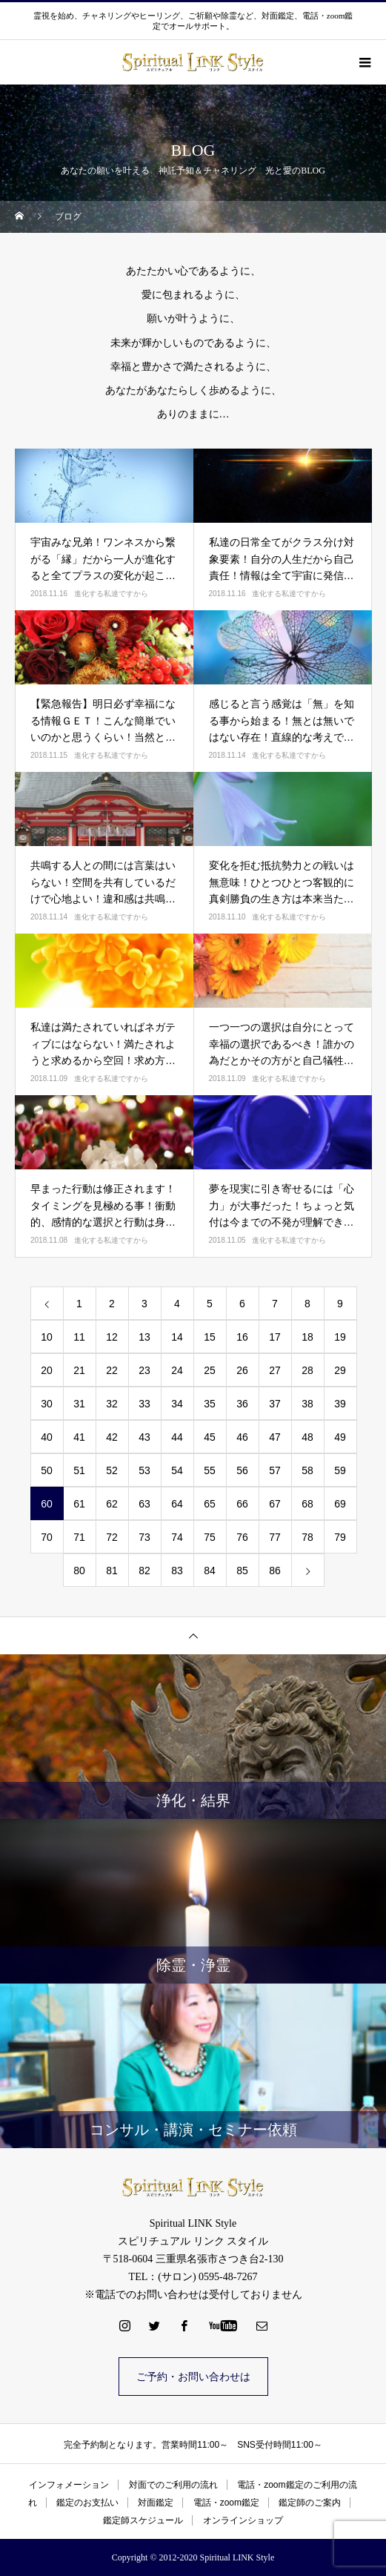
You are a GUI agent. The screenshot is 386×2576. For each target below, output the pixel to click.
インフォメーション (69, 2485)
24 (177, 1370)
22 (112, 1370)
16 (242, 1337)
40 (47, 1437)
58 (307, 1470)
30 (47, 1404)
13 (144, 1337)
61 (79, 1504)
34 (177, 1404)
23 (144, 1370)
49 (340, 1437)
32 (112, 1404)
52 (112, 1470)
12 (112, 1337)
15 (210, 1337)
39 (340, 1404)
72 (112, 1537)
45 (210, 1437)
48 (307, 1437)
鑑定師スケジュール (143, 2520)
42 (112, 1437)
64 (177, 1504)
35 (210, 1404)
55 (210, 1470)
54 (177, 1470)
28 (307, 1370)
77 (275, 1537)
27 (275, 1370)
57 (275, 1470)
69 (340, 1504)
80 (79, 1570)
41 (79, 1437)
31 (79, 1404)
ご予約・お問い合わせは (193, 2376)
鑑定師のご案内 (310, 2502)
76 (242, 1537)
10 (47, 1337)
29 (340, 1370)
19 (340, 1337)
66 (242, 1504)
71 (79, 1537)
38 (307, 1404)
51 (79, 1470)
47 (275, 1437)
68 (307, 1504)
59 (340, 1470)
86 (275, 1570)
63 (144, 1504)
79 (340, 1537)
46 (242, 1437)
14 (177, 1337)
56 (242, 1470)
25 (210, 1370)
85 (242, 1570)
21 (79, 1370)
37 (275, 1404)
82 (144, 1570)
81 (112, 1570)
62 (112, 1504)
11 (79, 1337)
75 (210, 1537)
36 (242, 1404)
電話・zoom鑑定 (226, 2502)
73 (144, 1537)
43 (144, 1437)
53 (144, 1470)
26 (242, 1370)
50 (47, 1470)
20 (47, 1370)
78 (307, 1537)
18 (307, 1337)
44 (177, 1437)
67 (275, 1504)
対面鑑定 (155, 2502)
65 (210, 1504)
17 (275, 1337)
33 (144, 1404)
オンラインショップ (243, 2520)
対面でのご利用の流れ (173, 2485)
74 (177, 1537)
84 (210, 1570)
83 (177, 1570)
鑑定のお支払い (87, 2502)
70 (47, 1537)
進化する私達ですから (111, 593)
